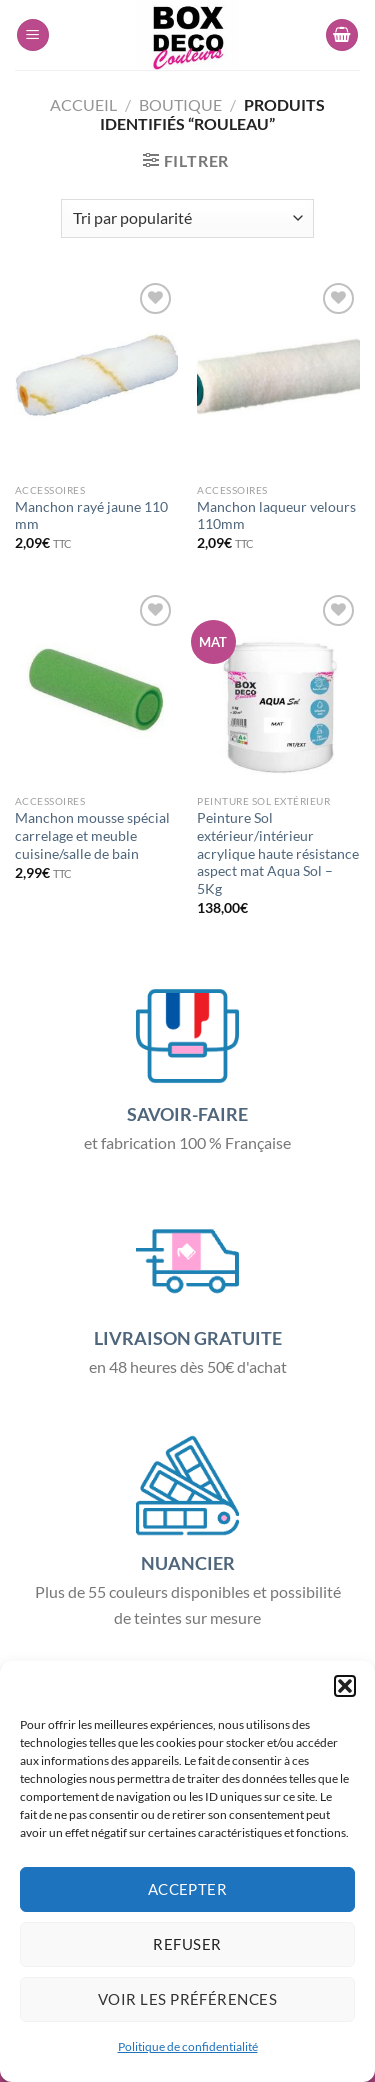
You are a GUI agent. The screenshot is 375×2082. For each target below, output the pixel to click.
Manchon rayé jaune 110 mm (91, 516)
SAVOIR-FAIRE (187, 1114)
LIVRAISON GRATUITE (188, 1338)
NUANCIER (188, 1563)
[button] (345, 1686)
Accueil (83, 104)
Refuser (187, 1944)
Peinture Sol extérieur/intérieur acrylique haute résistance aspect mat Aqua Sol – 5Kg (278, 853)
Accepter (188, 1889)
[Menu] (33, 35)
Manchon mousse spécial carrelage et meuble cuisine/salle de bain (92, 835)
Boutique (180, 104)
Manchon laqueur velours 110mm (276, 516)
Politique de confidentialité (188, 2046)
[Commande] (187, 218)
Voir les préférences (187, 1999)
